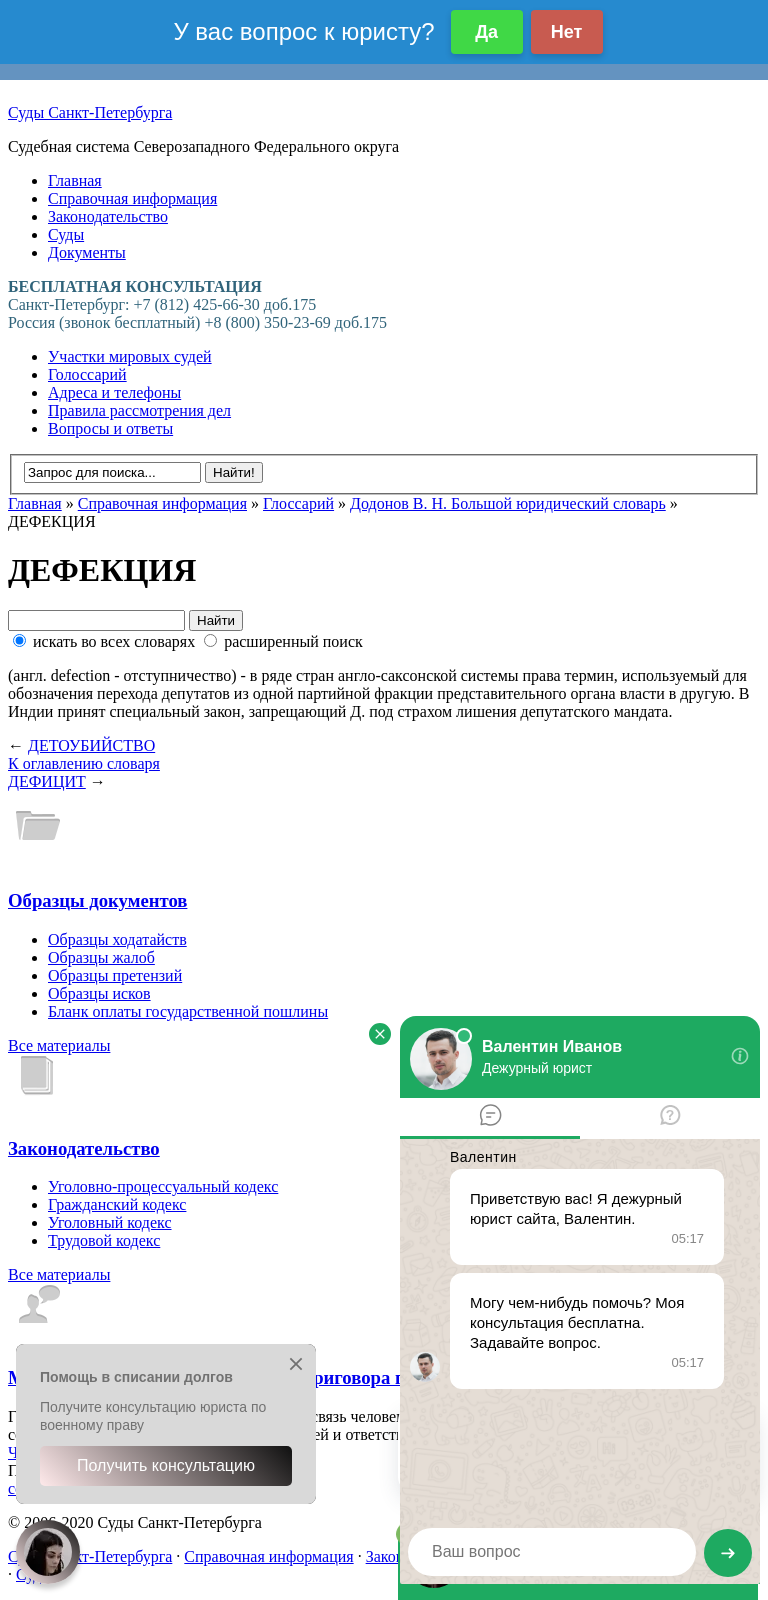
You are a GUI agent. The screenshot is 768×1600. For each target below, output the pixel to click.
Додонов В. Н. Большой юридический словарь (508, 503)
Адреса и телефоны (114, 392)
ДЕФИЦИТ (47, 781)
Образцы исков (99, 993)
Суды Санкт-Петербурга (90, 112)
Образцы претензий (115, 975)
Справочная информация (132, 198)
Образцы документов (97, 900)
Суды (66, 234)
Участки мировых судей (130, 356)
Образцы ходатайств (117, 939)
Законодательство (108, 216)
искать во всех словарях (106, 641)
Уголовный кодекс (110, 1222)
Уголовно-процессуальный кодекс (163, 1186)
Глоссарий (298, 503)
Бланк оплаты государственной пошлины (188, 1011)
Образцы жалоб (101, 957)
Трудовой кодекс (104, 1240)
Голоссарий (87, 374)
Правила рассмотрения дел (139, 410)
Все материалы (59, 1045)
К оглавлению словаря (84, 763)
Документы (87, 252)
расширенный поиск (283, 641)
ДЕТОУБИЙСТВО (91, 745)
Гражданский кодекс (117, 1204)
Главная (75, 180)
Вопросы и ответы (110, 428)
